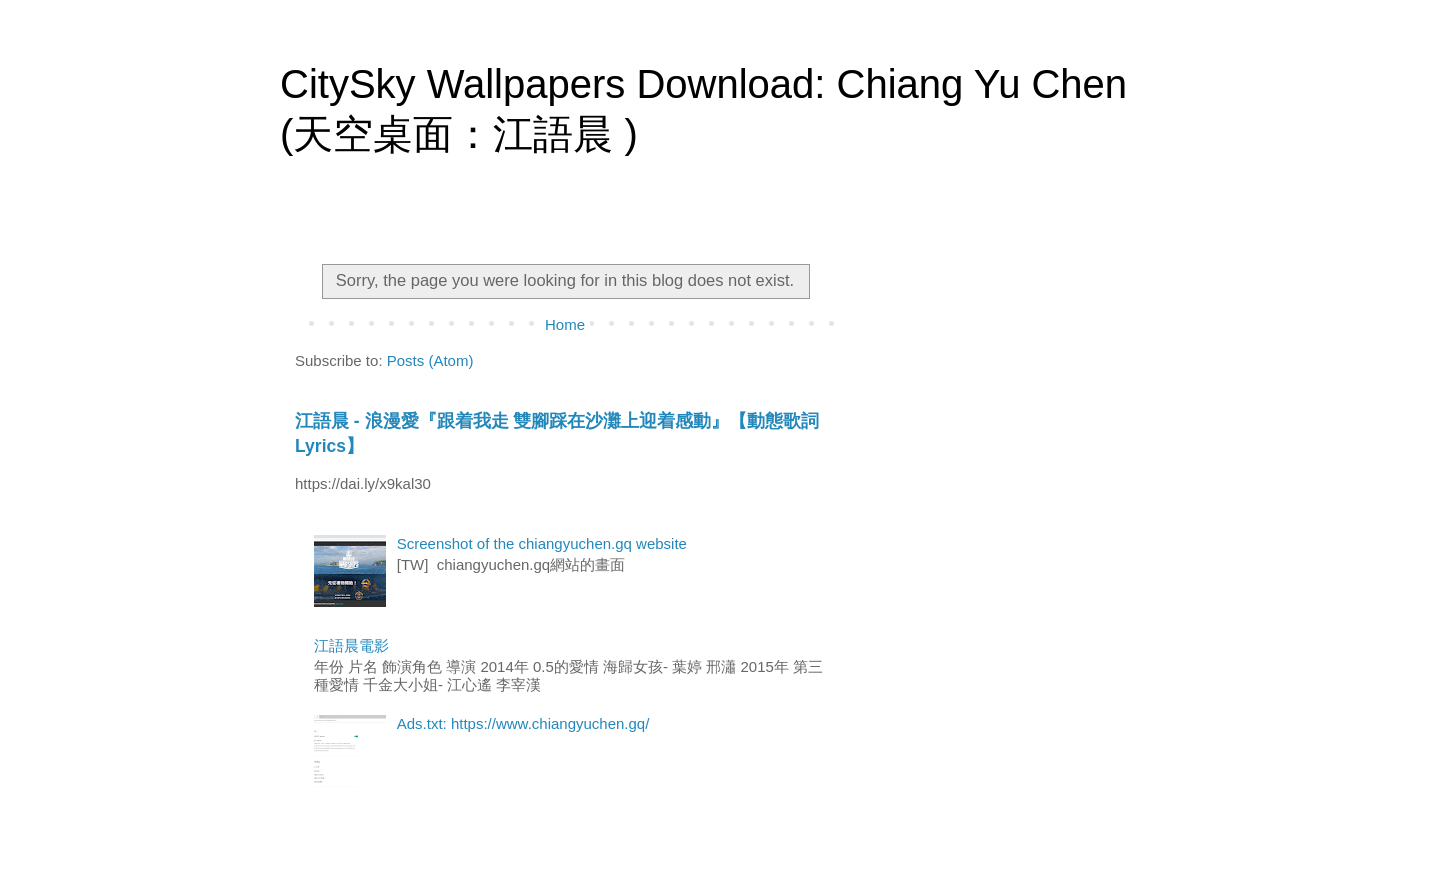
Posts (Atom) (430, 360)
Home (565, 324)
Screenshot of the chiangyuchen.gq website (542, 543)
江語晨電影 (351, 645)
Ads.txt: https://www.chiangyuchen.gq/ (523, 723)
